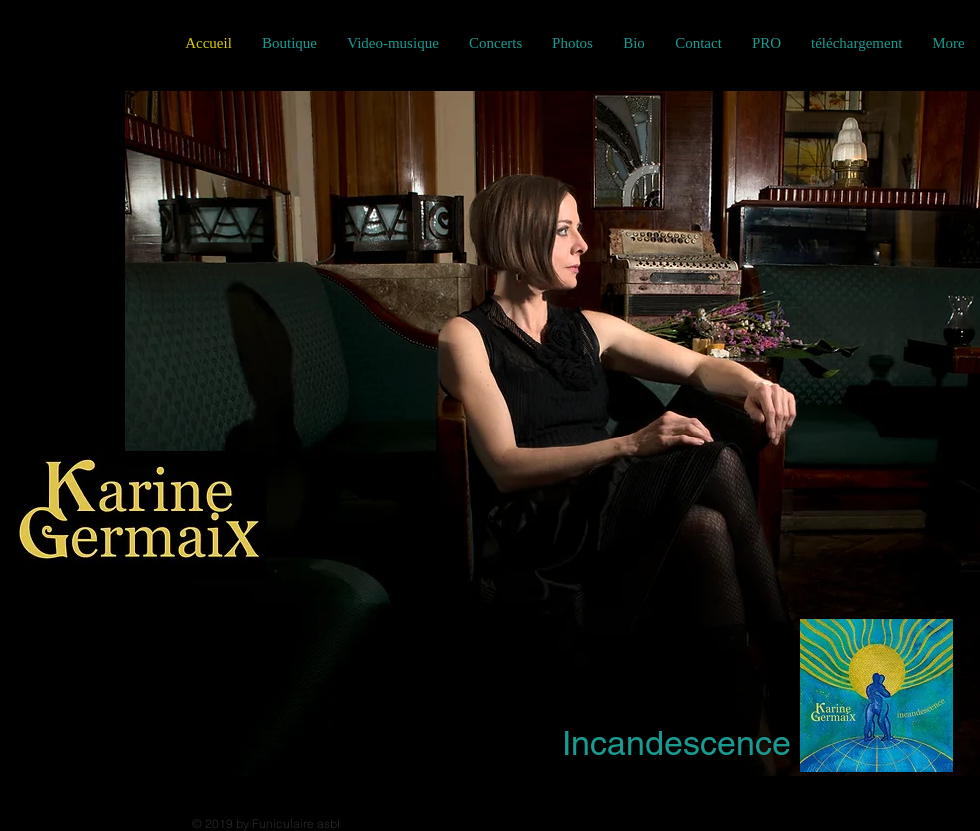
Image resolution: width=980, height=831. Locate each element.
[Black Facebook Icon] (13, 42)
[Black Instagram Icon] (50, 42)
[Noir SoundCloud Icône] (124, 42)
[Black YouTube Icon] (87, 42)
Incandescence (676, 743)
